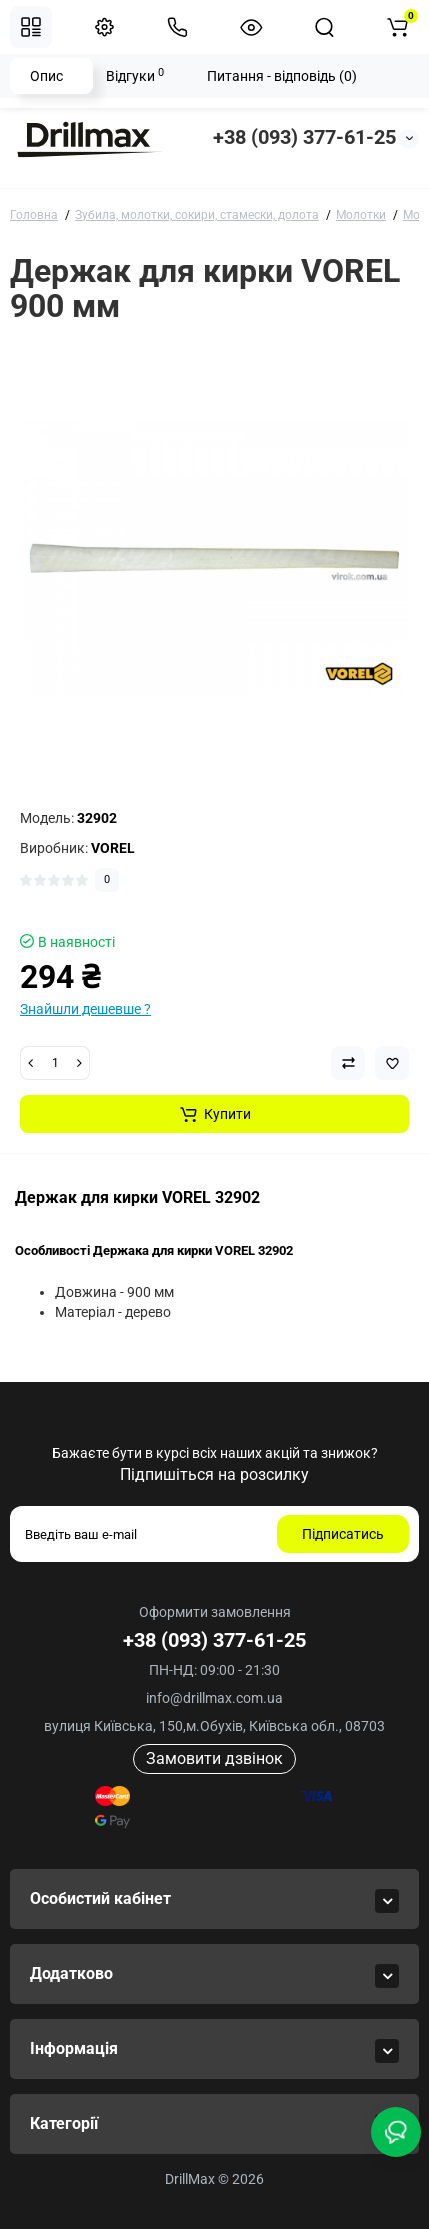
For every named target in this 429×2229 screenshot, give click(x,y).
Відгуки (135, 75)
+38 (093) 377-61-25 (304, 137)
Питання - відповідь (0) (282, 76)
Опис (46, 76)
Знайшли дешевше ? (85, 1009)
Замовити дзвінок (214, 1758)
